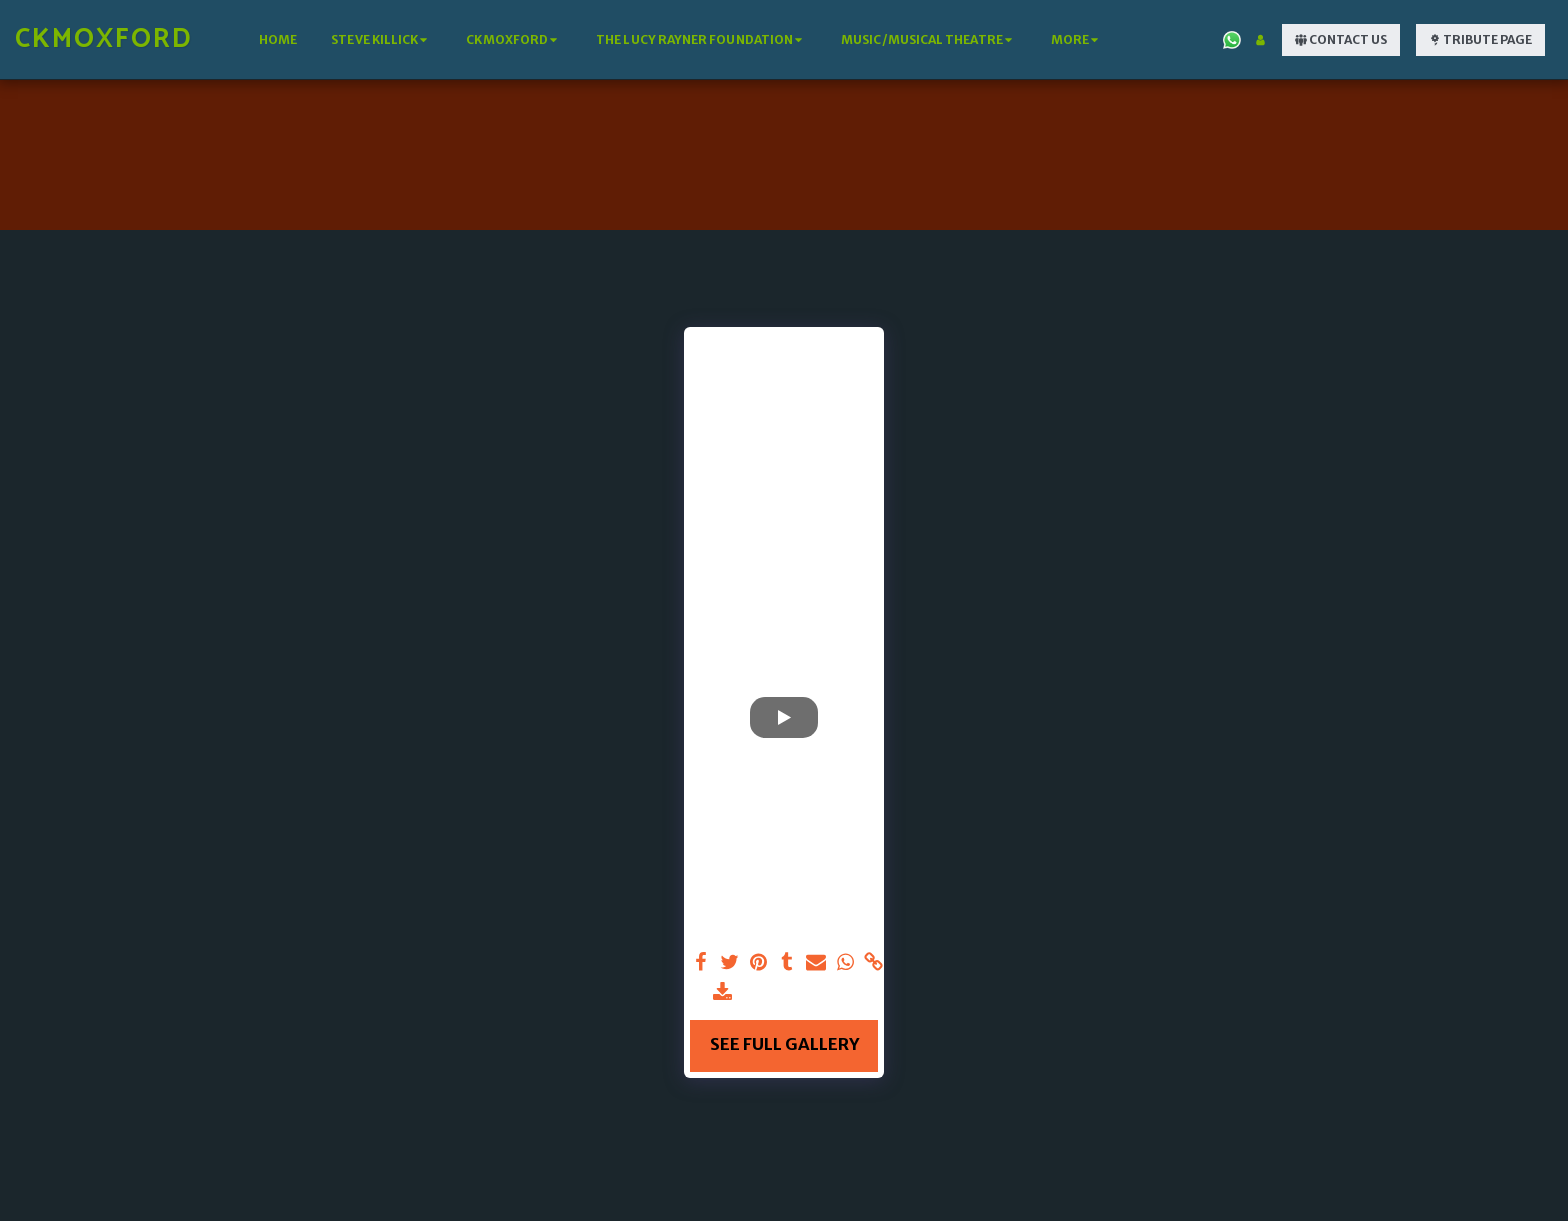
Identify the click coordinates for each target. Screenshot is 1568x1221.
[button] (381, 40)
